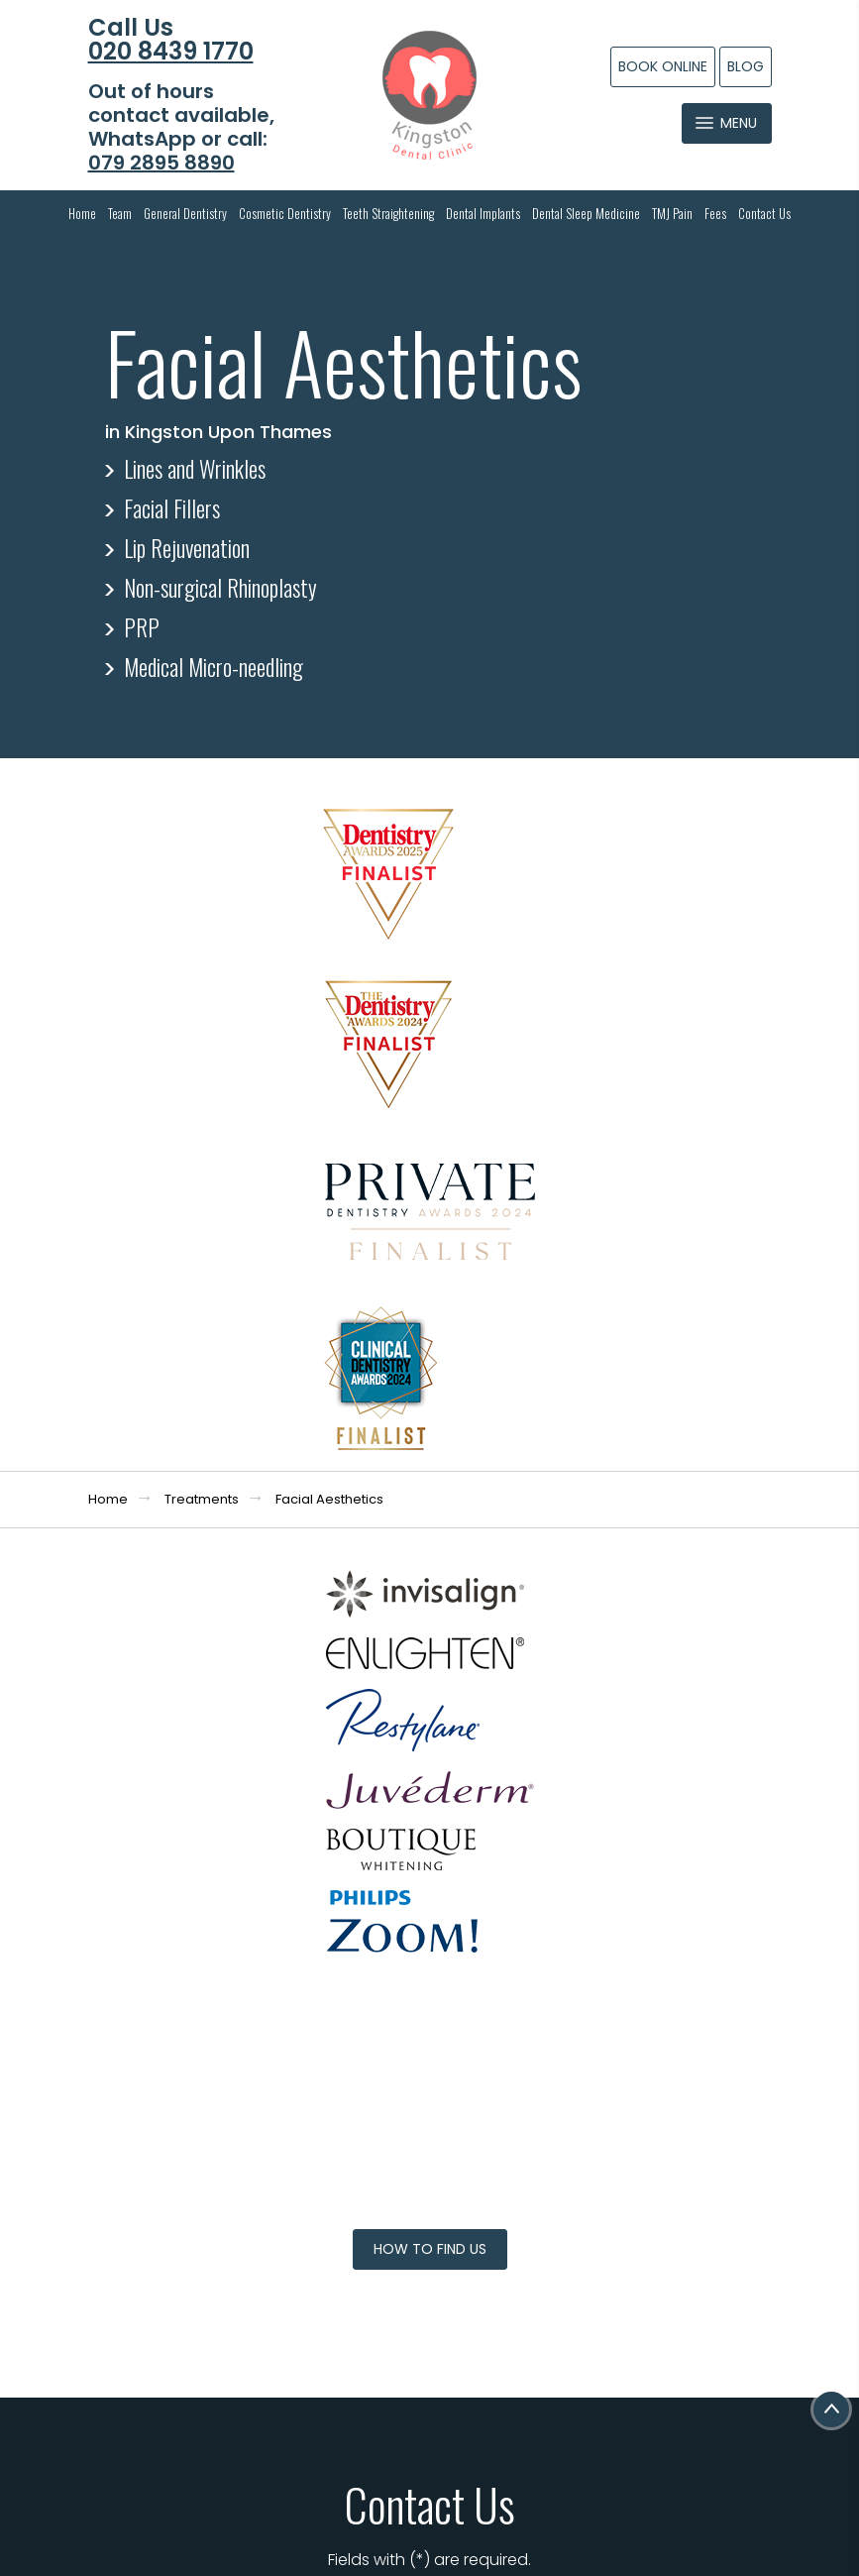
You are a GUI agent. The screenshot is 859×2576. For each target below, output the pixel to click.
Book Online (662, 66)
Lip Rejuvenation (187, 548)
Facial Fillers (172, 508)
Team (120, 213)
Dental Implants (483, 213)
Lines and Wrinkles (195, 469)
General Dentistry (185, 213)
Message (578, 1916)
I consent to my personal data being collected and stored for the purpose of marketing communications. (581, 2052)
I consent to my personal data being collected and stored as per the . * (581, 1984)
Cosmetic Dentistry (285, 213)
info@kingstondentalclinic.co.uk (214, 2031)
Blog (745, 66)
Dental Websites (433, 2513)
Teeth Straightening (388, 213)
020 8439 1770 (171, 51)
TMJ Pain (672, 213)
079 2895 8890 (161, 162)
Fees (715, 213)
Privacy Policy (624, 1996)
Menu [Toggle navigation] (726, 123)
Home (82, 213)
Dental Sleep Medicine (586, 213)
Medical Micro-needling (213, 667)
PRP (142, 627)
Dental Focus (446, 2531)
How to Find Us (430, 1394)
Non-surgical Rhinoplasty (220, 588)
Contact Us (764, 213)
